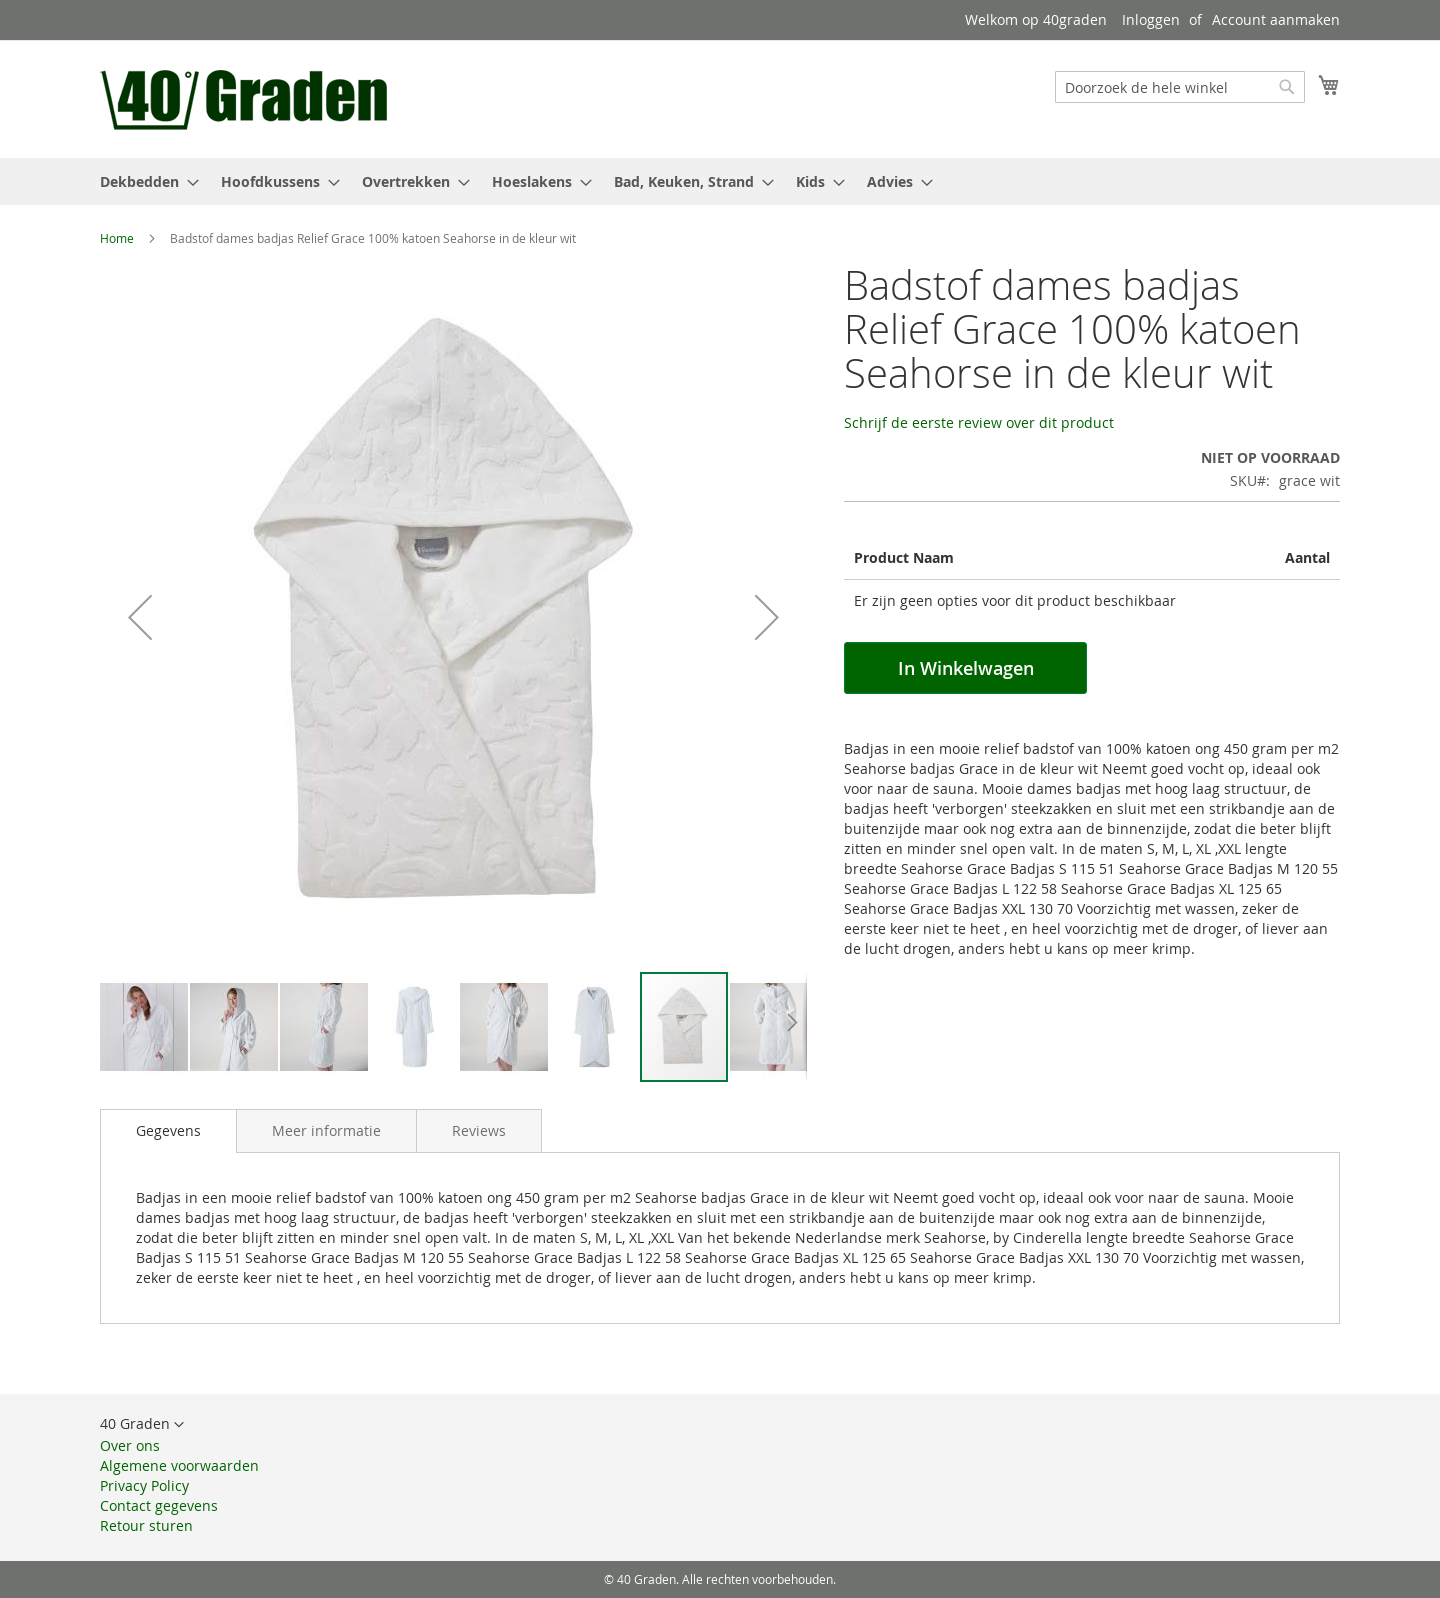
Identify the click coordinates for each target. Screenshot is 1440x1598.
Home (117, 238)
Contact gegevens (159, 1505)
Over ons (130, 1445)
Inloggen (1151, 19)
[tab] (168, 1131)
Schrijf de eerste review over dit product (979, 422)
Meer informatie (326, 1130)
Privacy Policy (144, 1485)
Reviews (479, 1130)
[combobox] (1180, 87)
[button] (140, 616)
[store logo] (246, 98)
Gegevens (168, 1130)
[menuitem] (143, 181)
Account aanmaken (1276, 19)
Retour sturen (146, 1525)
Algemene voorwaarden (179, 1465)
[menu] (720, 181)
